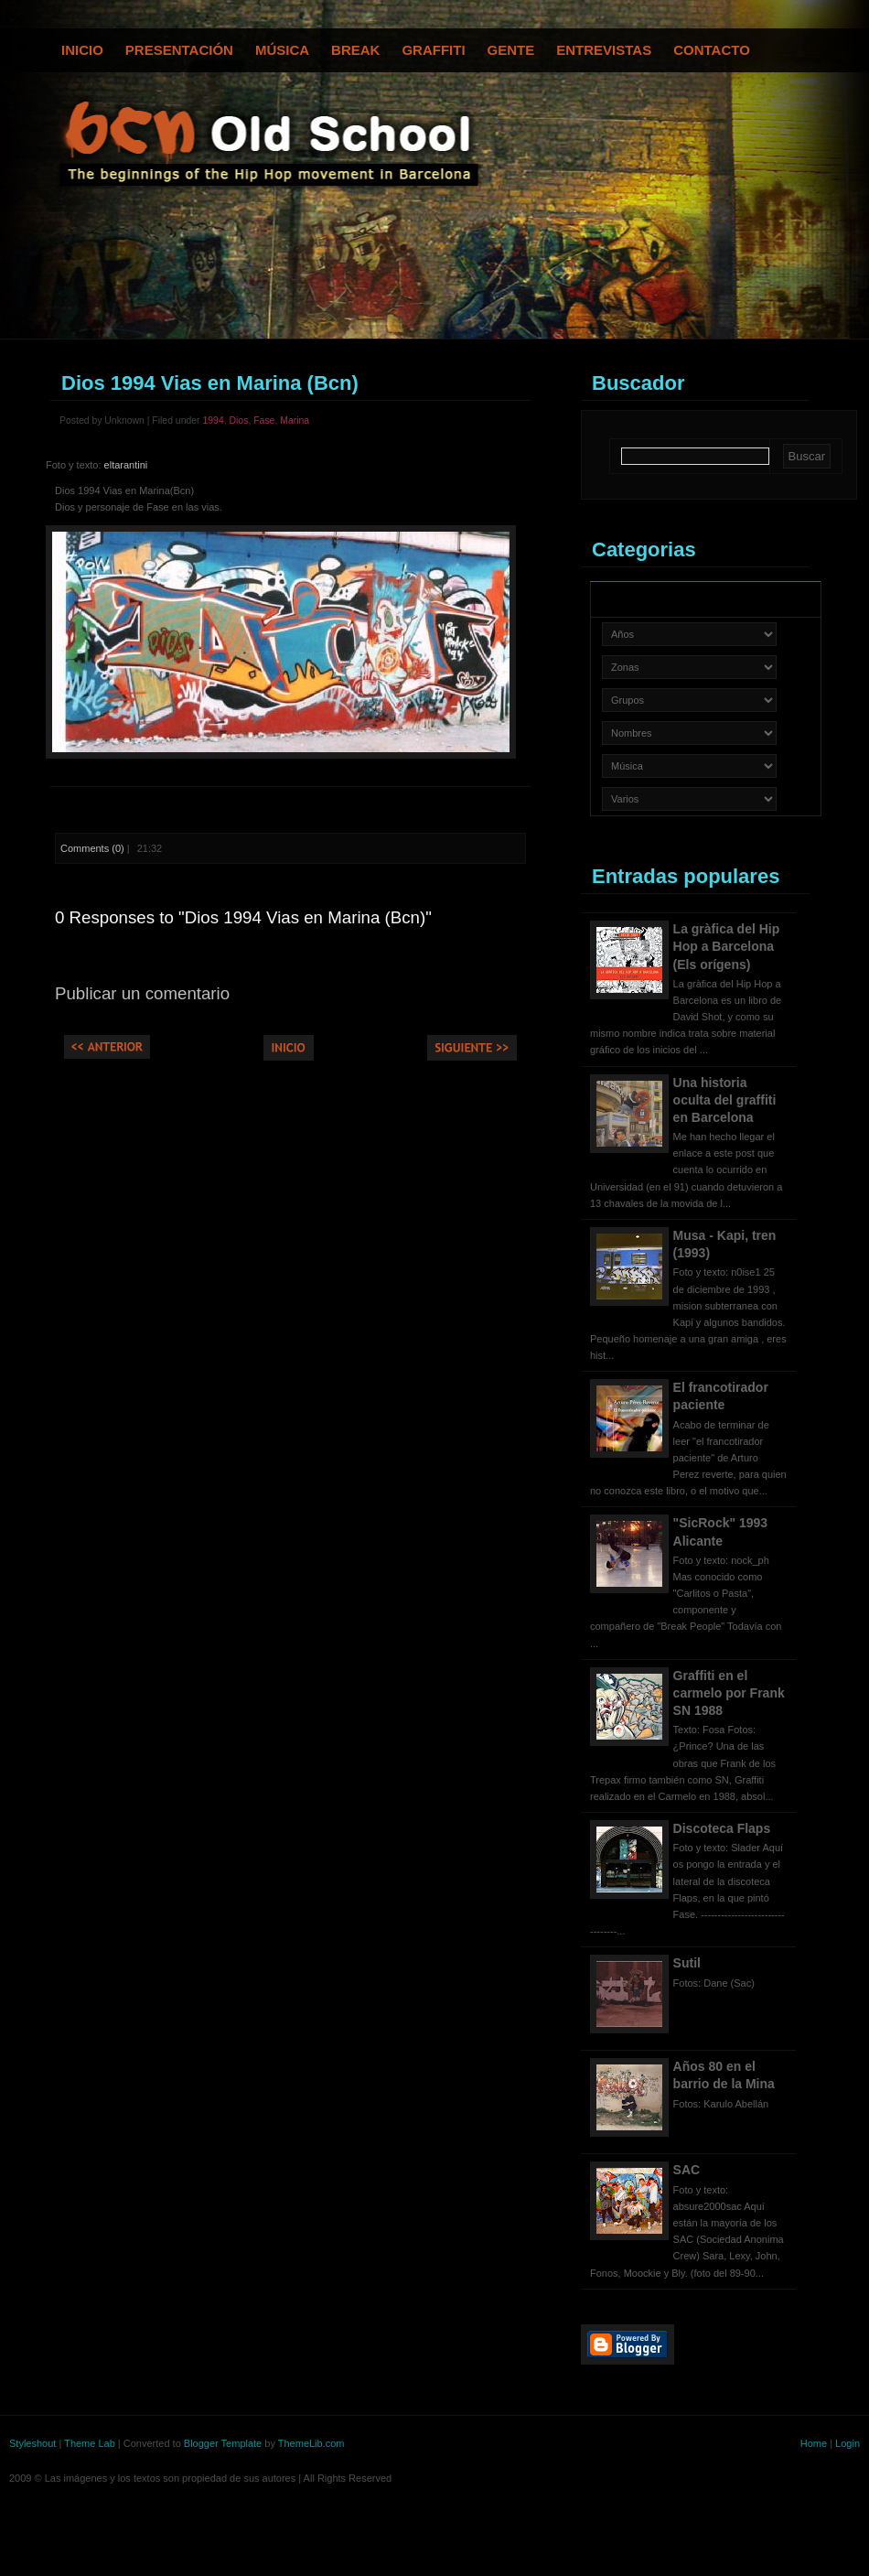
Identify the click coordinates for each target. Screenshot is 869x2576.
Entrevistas (603, 50)
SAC (687, 2169)
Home (813, 2443)
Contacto (711, 50)
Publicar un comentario (142, 993)
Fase (263, 420)
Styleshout (32, 2443)
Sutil (687, 1963)
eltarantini (126, 464)
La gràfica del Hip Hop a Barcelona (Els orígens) (726, 946)
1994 (212, 420)
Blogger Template (223, 2443)
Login (847, 2443)
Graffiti (433, 50)
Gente (511, 50)
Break (355, 50)
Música (282, 50)
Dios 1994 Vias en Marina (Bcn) (210, 383)
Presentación (179, 50)
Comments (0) (92, 848)
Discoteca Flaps (722, 1828)
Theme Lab (89, 2443)
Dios (239, 420)
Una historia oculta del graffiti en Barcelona (725, 1100)
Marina (294, 420)
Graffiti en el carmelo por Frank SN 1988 (729, 1693)
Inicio (82, 50)
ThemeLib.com (311, 2443)
